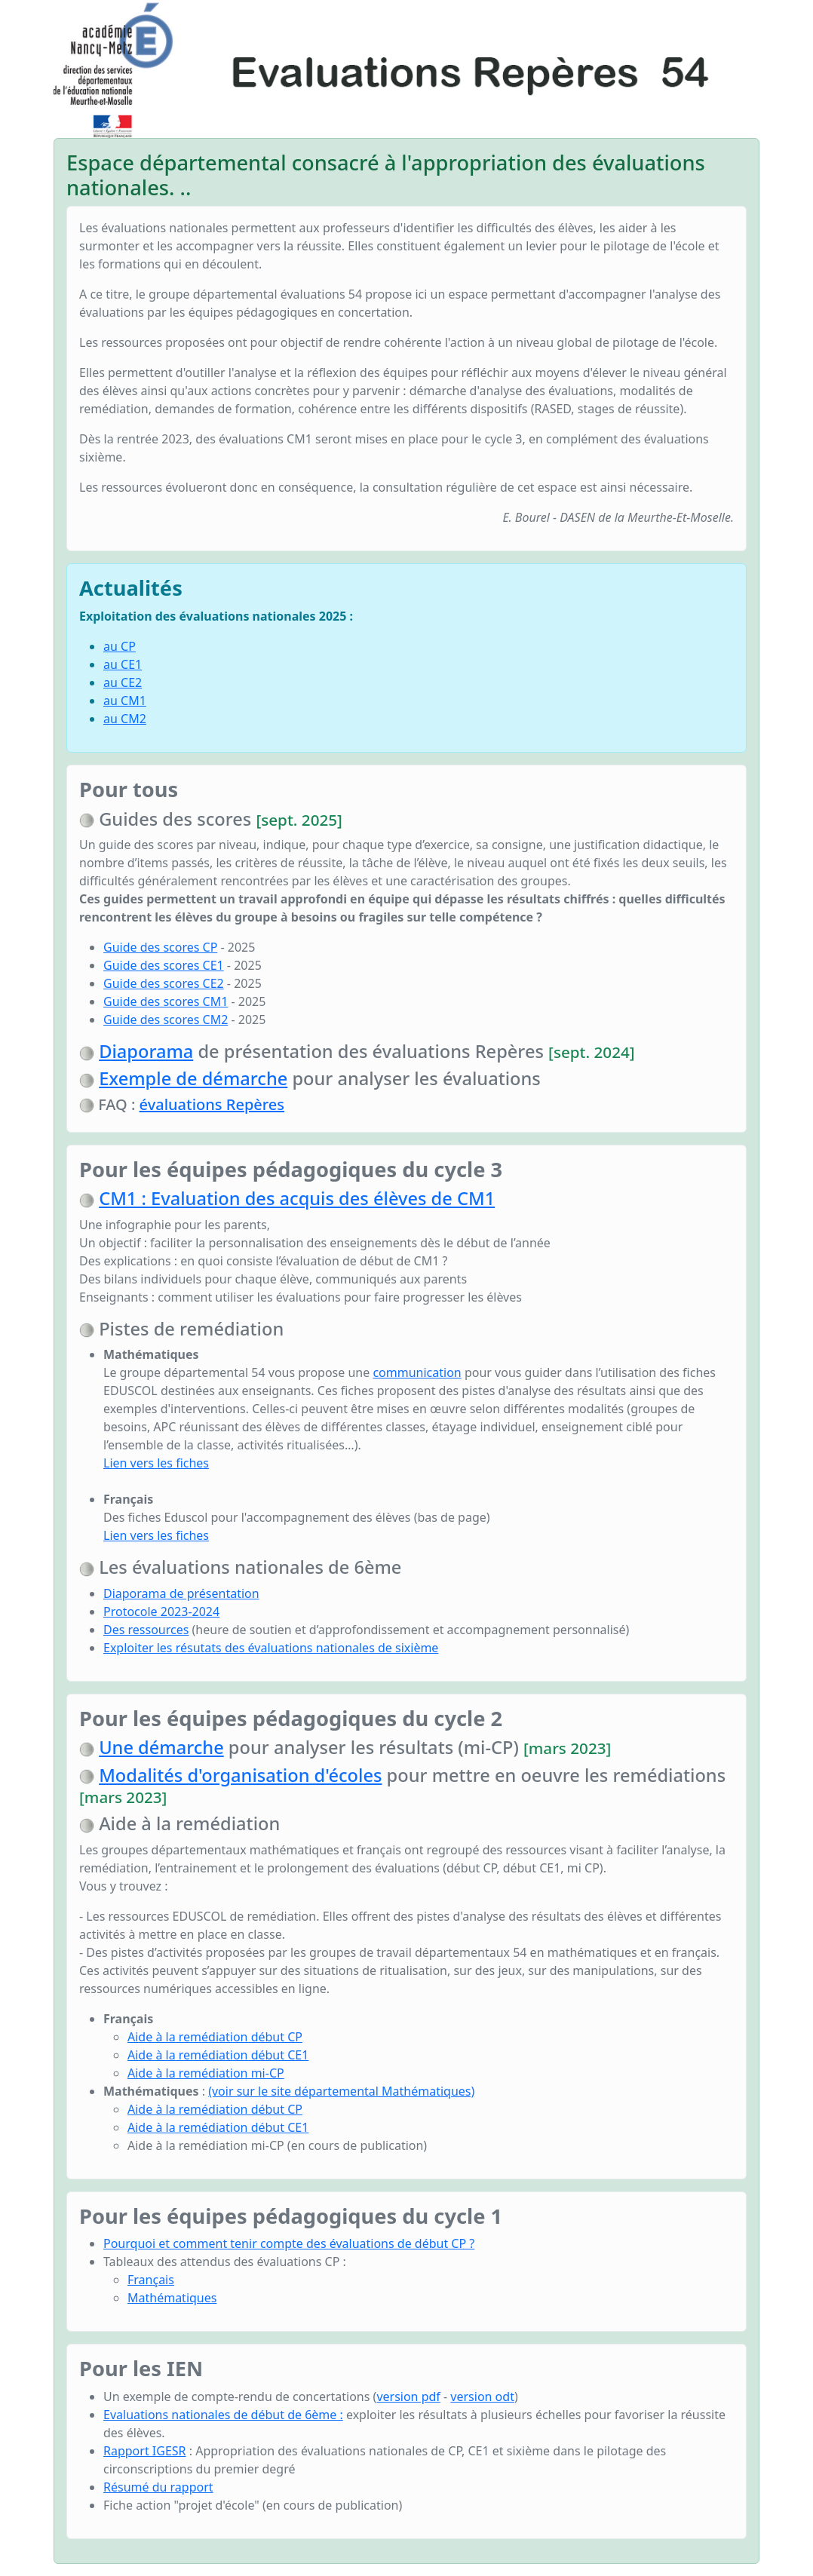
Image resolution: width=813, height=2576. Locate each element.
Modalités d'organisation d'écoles (240, 1775)
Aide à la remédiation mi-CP (205, 2073)
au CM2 (124, 718)
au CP (119, 646)
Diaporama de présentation (181, 1593)
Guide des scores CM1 (165, 1001)
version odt (482, 2396)
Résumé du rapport (158, 2487)
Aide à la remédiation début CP (214, 2037)
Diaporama (146, 1051)
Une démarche (161, 1747)
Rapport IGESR (144, 2451)
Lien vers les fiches (156, 1463)
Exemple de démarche (193, 1078)
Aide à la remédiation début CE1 (217, 2055)
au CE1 (122, 664)
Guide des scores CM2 (165, 1019)
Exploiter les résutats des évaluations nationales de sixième (270, 1647)
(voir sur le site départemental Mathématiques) (341, 2091)
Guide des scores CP (160, 947)
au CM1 (124, 700)
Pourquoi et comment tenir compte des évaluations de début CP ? (288, 2243)
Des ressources (146, 1629)
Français (150, 2279)
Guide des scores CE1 (163, 965)
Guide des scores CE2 (163, 983)
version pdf (408, 2396)
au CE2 (122, 682)
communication (417, 1372)
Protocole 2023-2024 (161, 1611)
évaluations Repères (212, 1104)
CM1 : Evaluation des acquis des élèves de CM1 (297, 1198)
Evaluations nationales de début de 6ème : (223, 2414)
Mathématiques (171, 2297)
